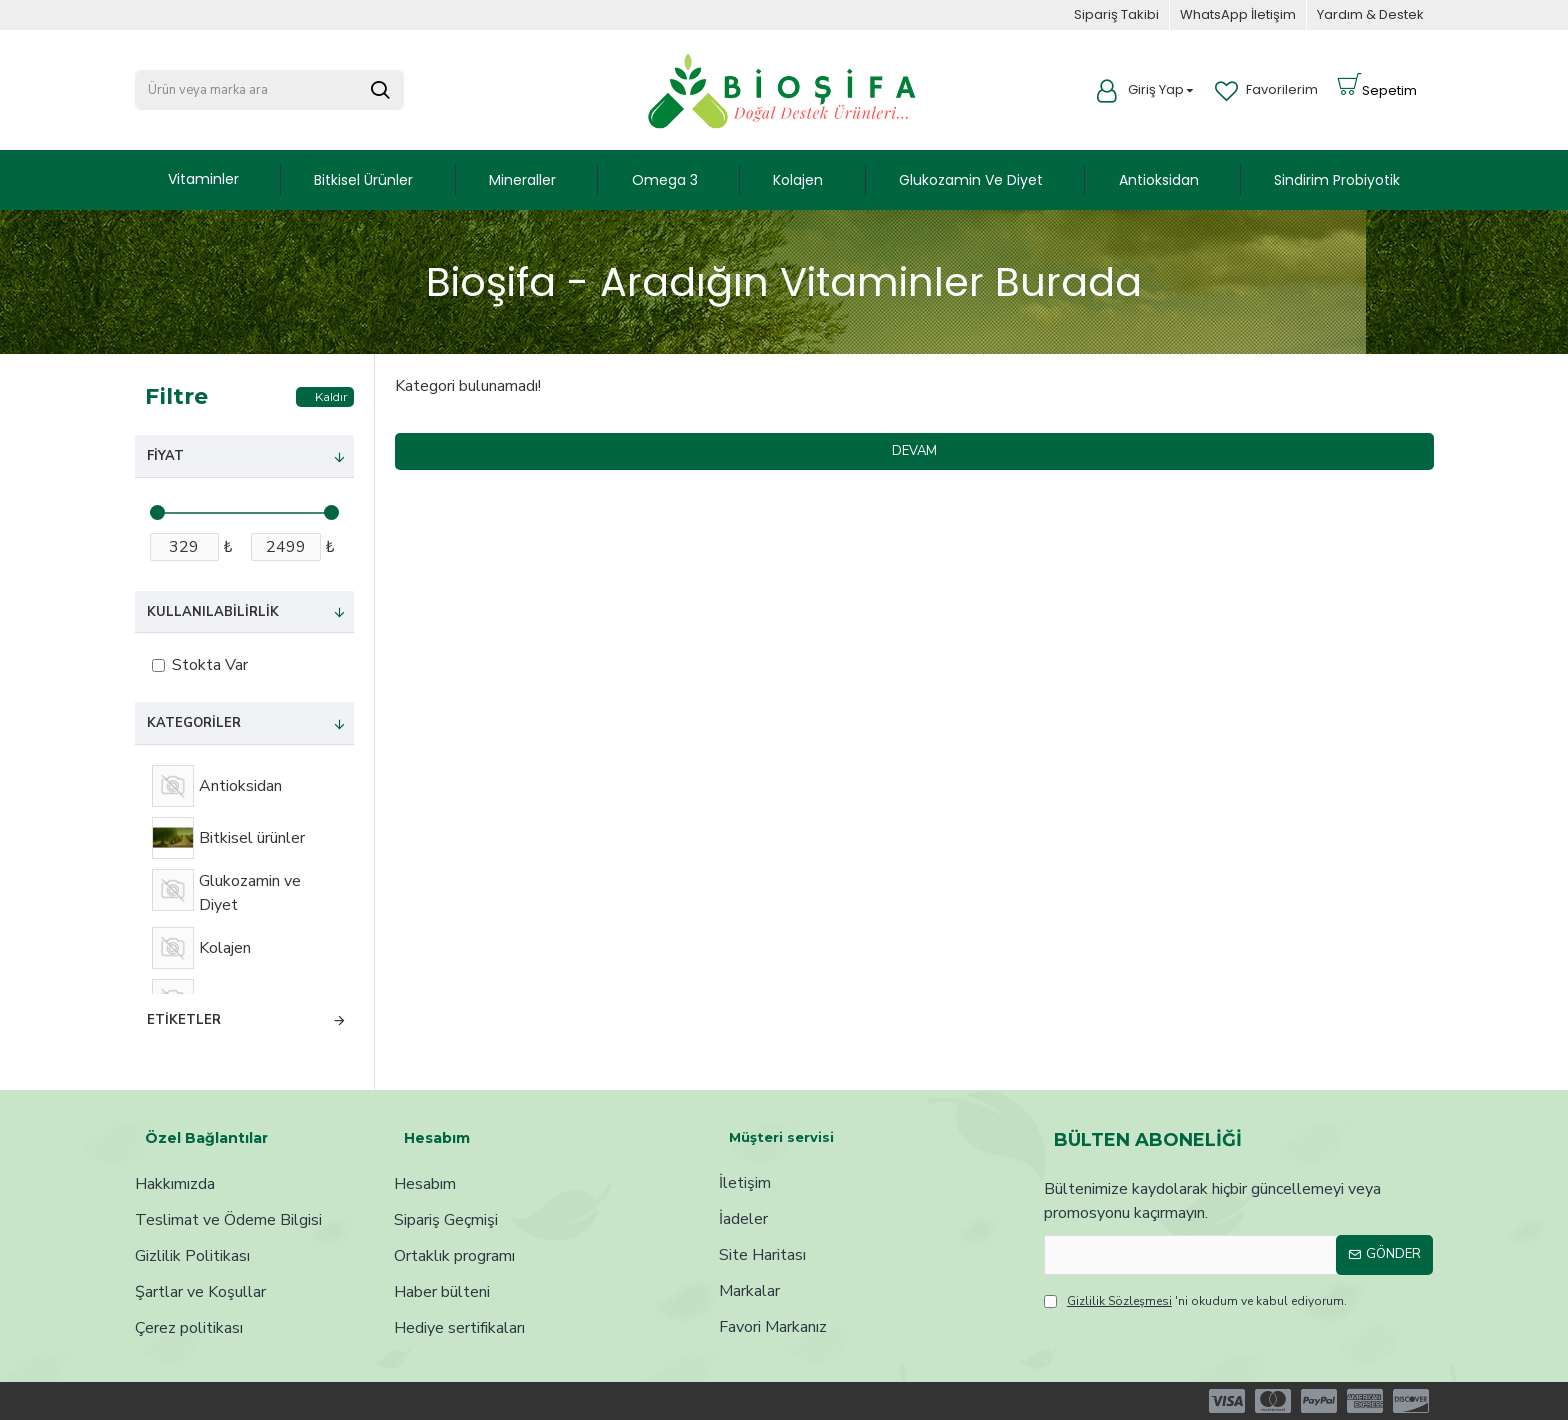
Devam (914, 451)
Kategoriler (194, 723)
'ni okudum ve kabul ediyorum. (1195, 1301)
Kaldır (331, 396)
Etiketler (184, 1020)
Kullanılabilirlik (213, 612)
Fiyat (165, 456)
